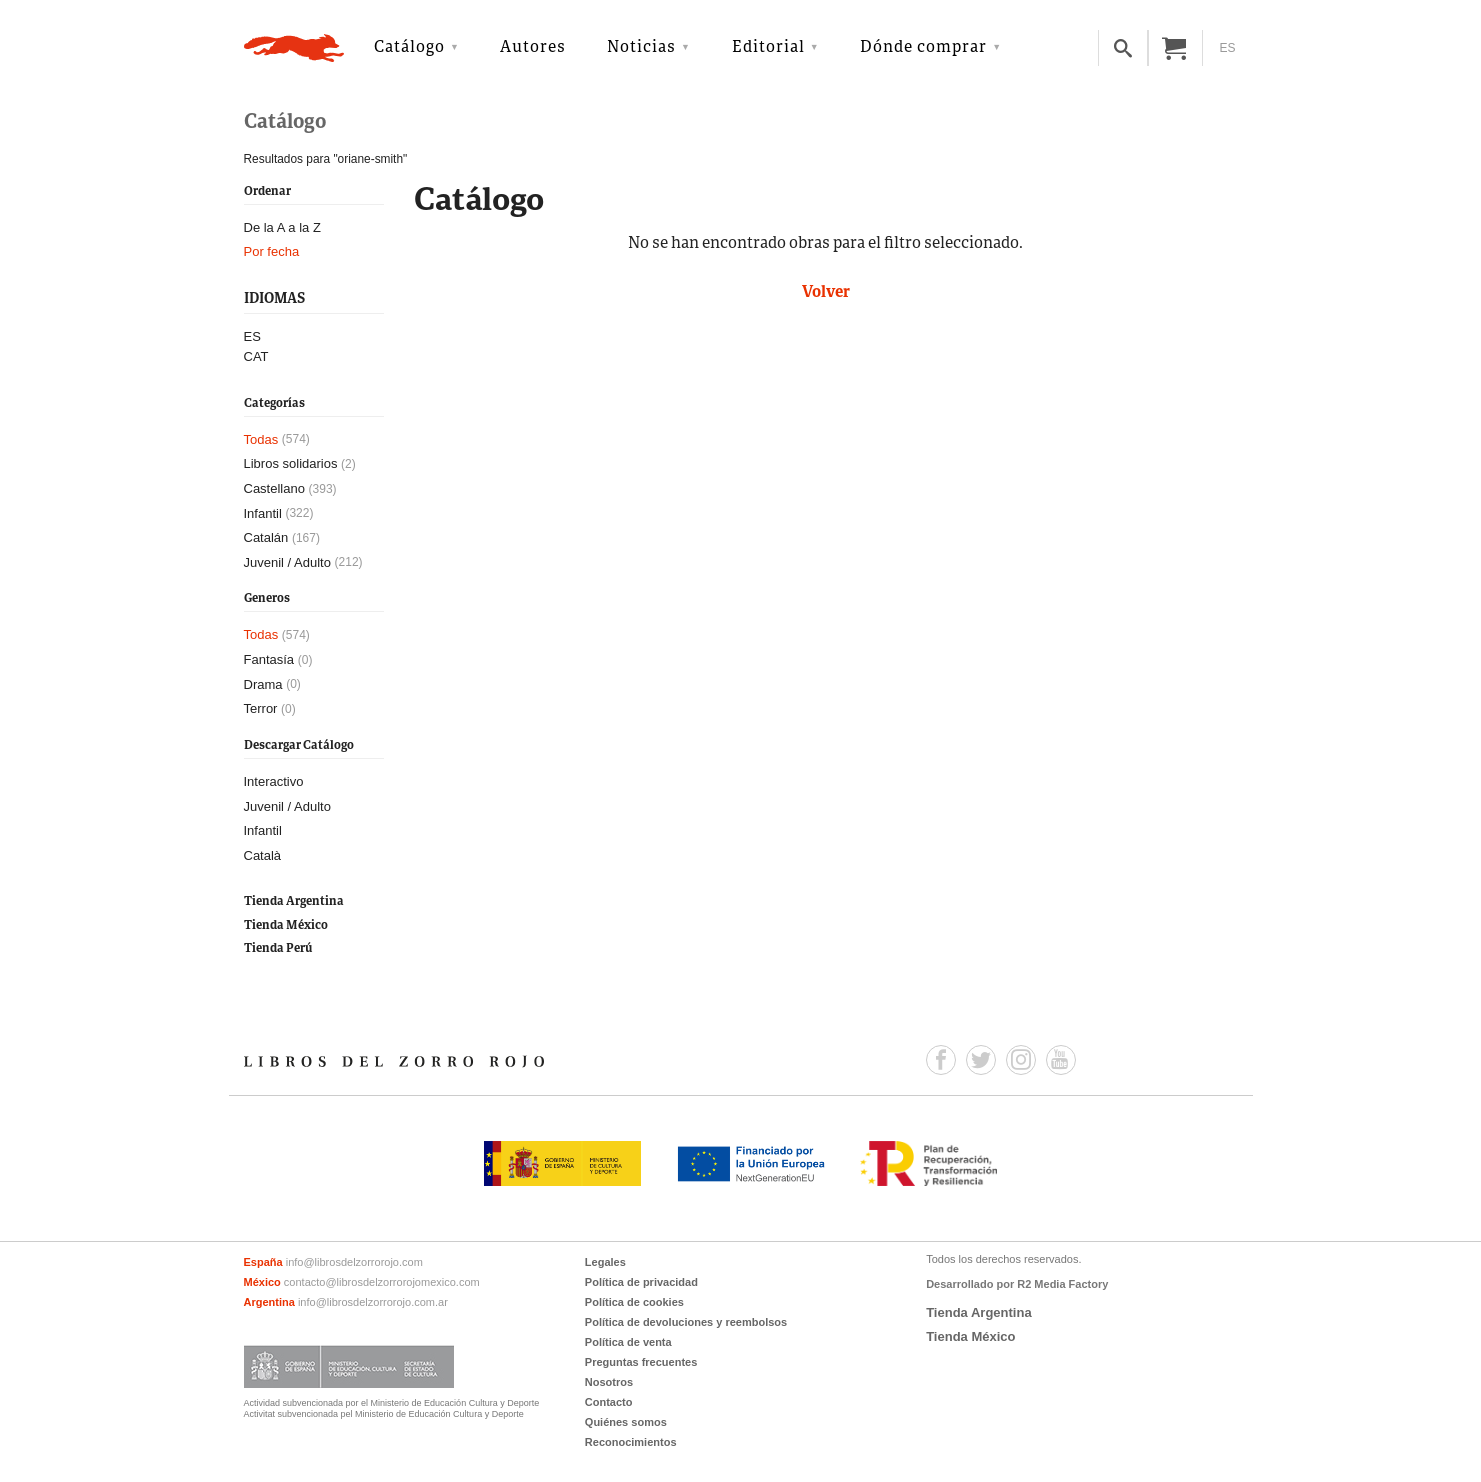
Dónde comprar (923, 48)
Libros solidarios (291, 463)
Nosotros (609, 1382)
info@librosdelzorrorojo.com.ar (373, 1302)
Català (263, 855)
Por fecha (272, 251)
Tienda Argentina (294, 901)
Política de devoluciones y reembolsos (686, 1322)
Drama (263, 684)
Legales (605, 1262)
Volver (826, 293)
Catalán (266, 537)
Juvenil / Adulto (287, 562)
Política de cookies (634, 1302)
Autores (533, 48)
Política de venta (628, 1342)
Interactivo (274, 781)
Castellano (274, 488)
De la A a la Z (282, 227)
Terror (261, 708)
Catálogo (409, 48)
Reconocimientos (631, 1442)
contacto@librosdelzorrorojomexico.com (382, 1282)
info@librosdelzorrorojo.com (354, 1262)
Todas (261, 439)
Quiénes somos (626, 1422)
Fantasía (269, 659)
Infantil (263, 513)
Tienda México (286, 925)
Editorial (768, 48)
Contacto (609, 1402)
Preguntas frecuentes (641, 1362)
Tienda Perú (278, 948)
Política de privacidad (641, 1282)
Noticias (641, 48)
